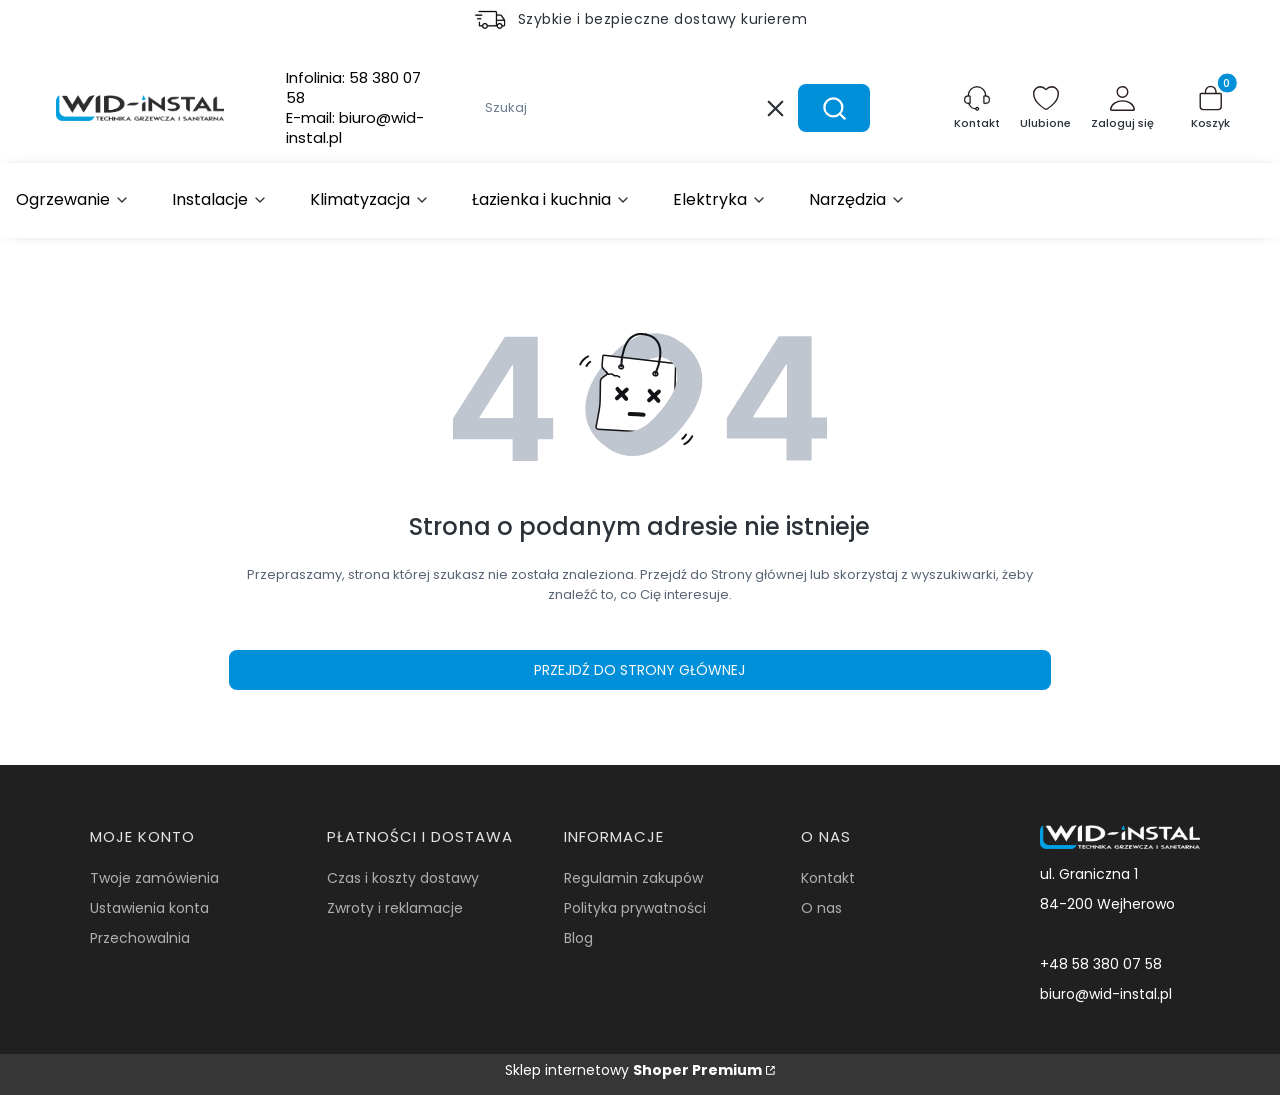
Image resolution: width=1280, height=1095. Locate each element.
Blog (578, 938)
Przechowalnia (140, 938)
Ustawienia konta (149, 908)
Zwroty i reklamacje (395, 908)
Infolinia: (353, 88)
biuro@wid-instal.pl (1106, 994)
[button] (834, 108)
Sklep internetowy (633, 1070)
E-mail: (355, 128)
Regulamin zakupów (633, 878)
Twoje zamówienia (154, 878)
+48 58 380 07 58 (1101, 964)
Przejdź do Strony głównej (639, 670)
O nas (821, 908)
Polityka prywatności (635, 908)
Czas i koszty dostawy (403, 878)
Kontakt (828, 878)
